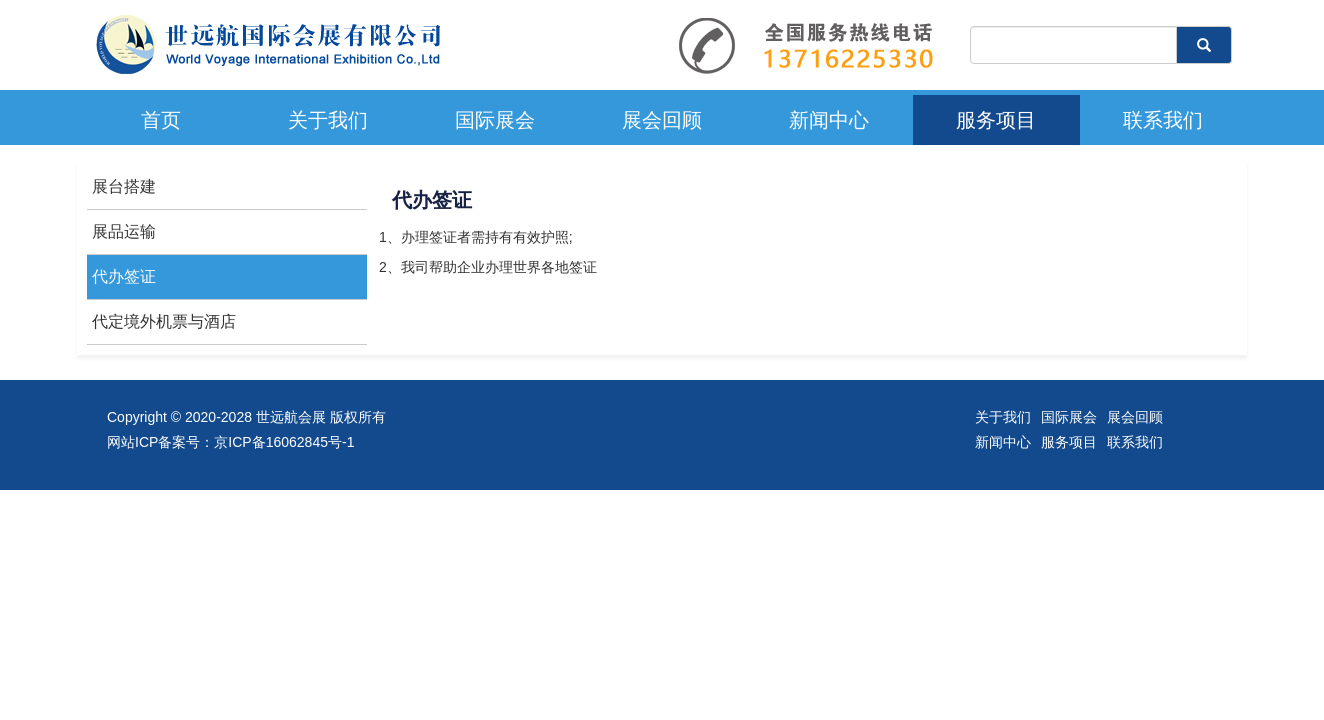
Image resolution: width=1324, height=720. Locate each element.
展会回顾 (662, 120)
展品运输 (124, 231)
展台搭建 (124, 186)
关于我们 (328, 120)
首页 (161, 120)
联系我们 (1163, 120)
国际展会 (495, 120)
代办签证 (124, 276)
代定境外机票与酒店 (164, 321)
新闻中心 (829, 120)
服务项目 (996, 120)
